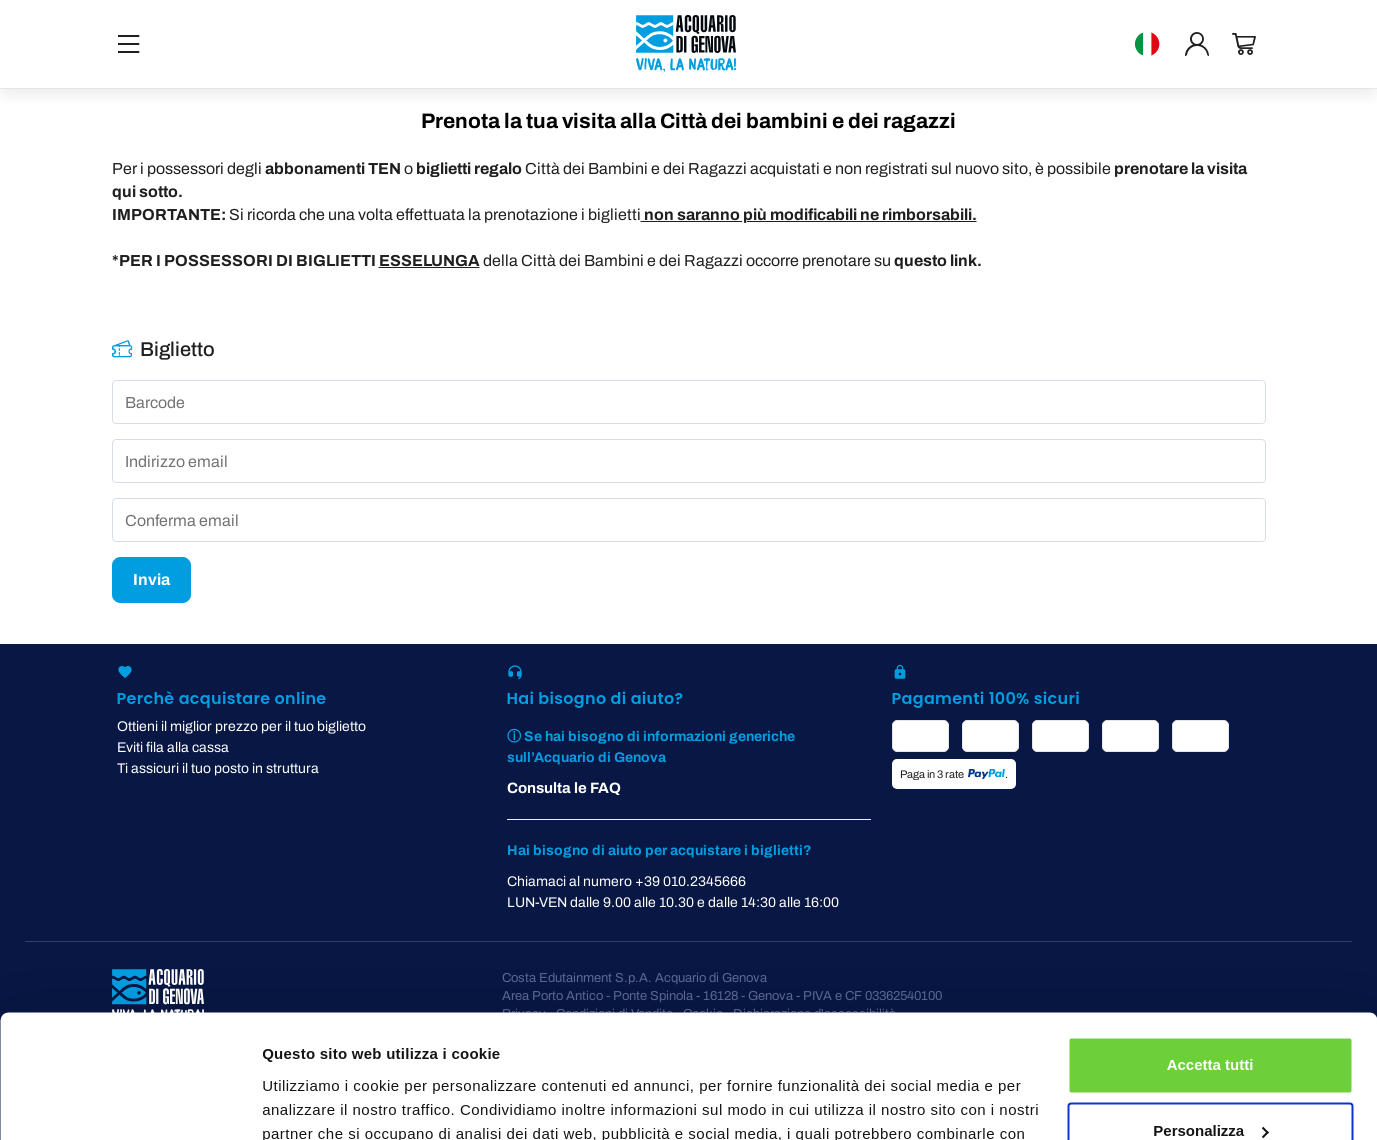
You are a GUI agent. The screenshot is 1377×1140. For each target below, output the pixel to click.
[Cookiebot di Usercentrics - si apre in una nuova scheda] (129, 1101)
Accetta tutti (1210, 953)
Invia (151, 579)
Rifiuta (1210, 1084)
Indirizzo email (176, 462)
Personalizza (1210, 1018)
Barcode (155, 403)
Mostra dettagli (316, 1100)
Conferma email (182, 521)
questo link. (938, 260)
